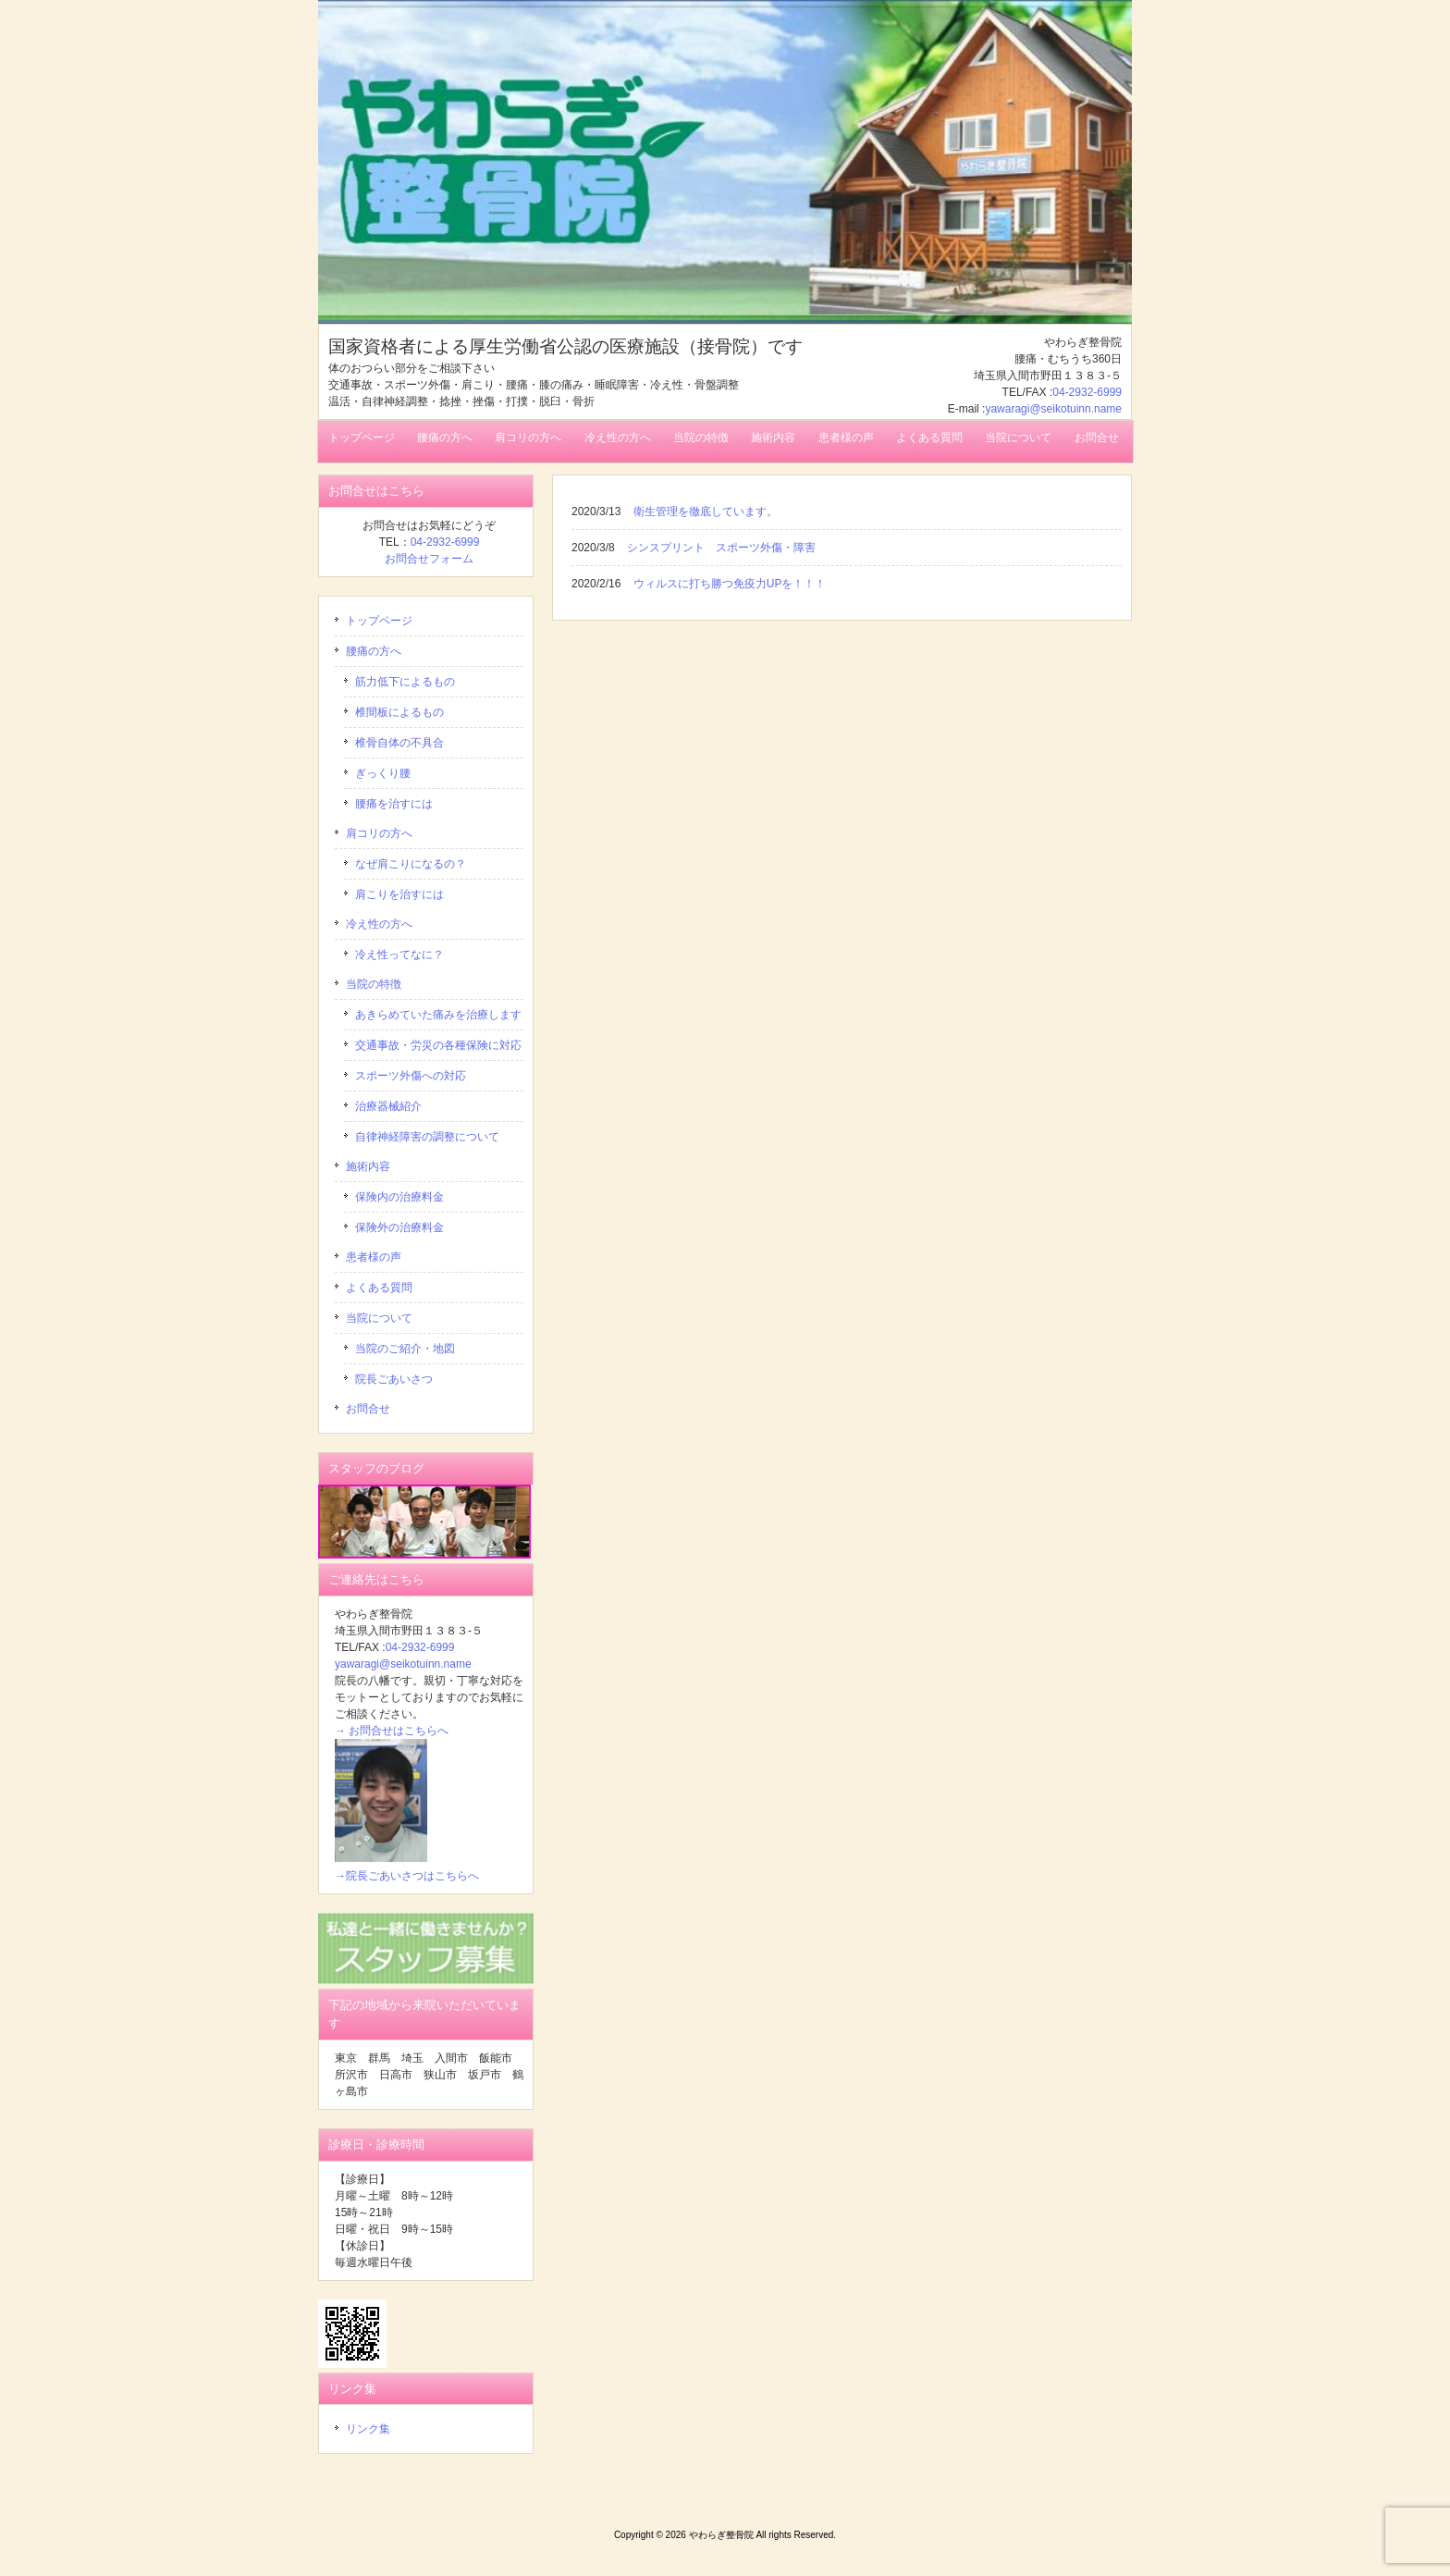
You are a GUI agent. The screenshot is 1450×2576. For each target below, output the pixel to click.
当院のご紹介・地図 (405, 1348)
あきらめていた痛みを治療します (438, 1014)
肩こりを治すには (399, 894)
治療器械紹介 (388, 1106)
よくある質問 (379, 1287)
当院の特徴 (373, 984)
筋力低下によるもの (405, 681)
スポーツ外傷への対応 (410, 1075)
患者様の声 (373, 1257)
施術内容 (368, 1166)
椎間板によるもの (399, 712)
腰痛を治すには (394, 803)
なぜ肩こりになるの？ (410, 863)
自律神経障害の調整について (427, 1136)
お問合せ (368, 1408)
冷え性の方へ (379, 924)
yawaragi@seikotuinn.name (1053, 408)
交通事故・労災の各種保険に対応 (438, 1045)
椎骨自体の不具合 (399, 742)
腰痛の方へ (373, 651)
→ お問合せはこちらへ (392, 1730)
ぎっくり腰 (383, 773)
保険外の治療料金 (399, 1227)
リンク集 (368, 2428)
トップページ (379, 620)
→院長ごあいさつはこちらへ (407, 1875)
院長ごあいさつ (394, 1379)
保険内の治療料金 (399, 1196)
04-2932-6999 (1087, 392)
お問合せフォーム (429, 558)
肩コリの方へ (379, 833)
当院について (379, 1318)
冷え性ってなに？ (399, 954)
